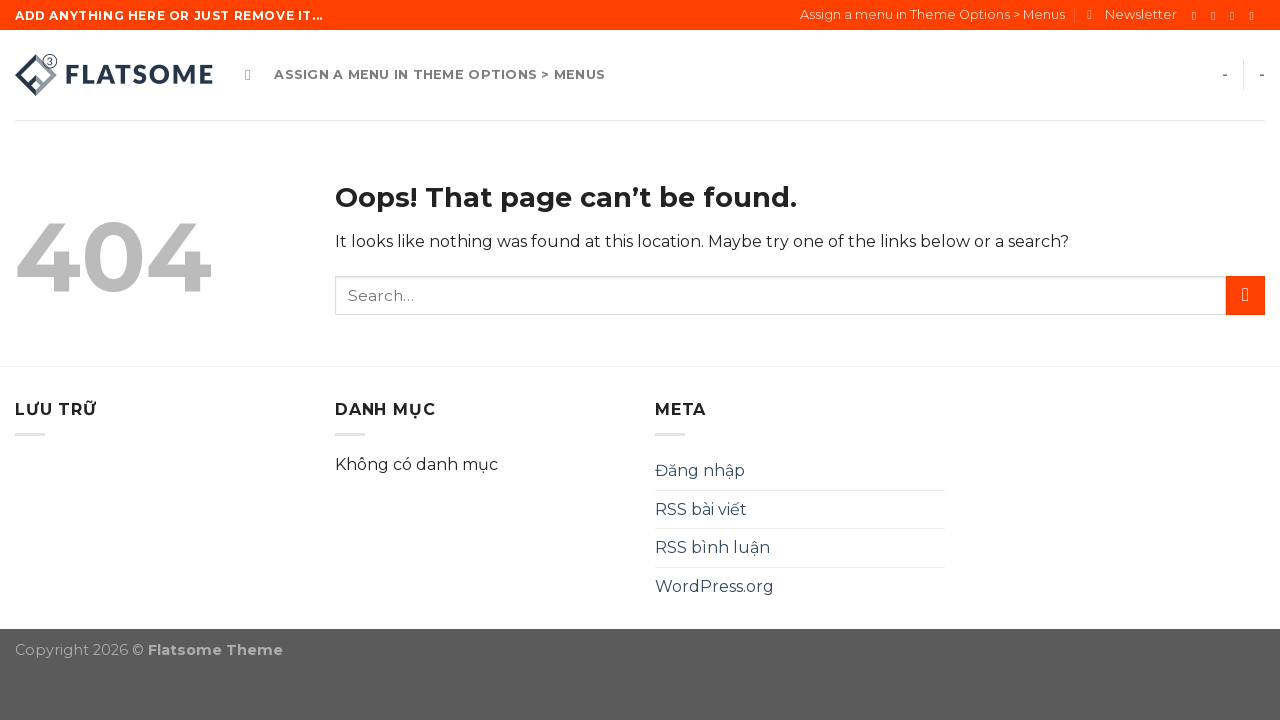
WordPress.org (714, 586)
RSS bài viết (701, 509)
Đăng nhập (700, 470)
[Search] (252, 75)
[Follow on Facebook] (1198, 16)
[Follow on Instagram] (1217, 16)
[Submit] (1245, 295)
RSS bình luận (712, 547)
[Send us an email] (1255, 16)
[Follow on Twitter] (1236, 16)
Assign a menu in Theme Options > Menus (932, 14)
